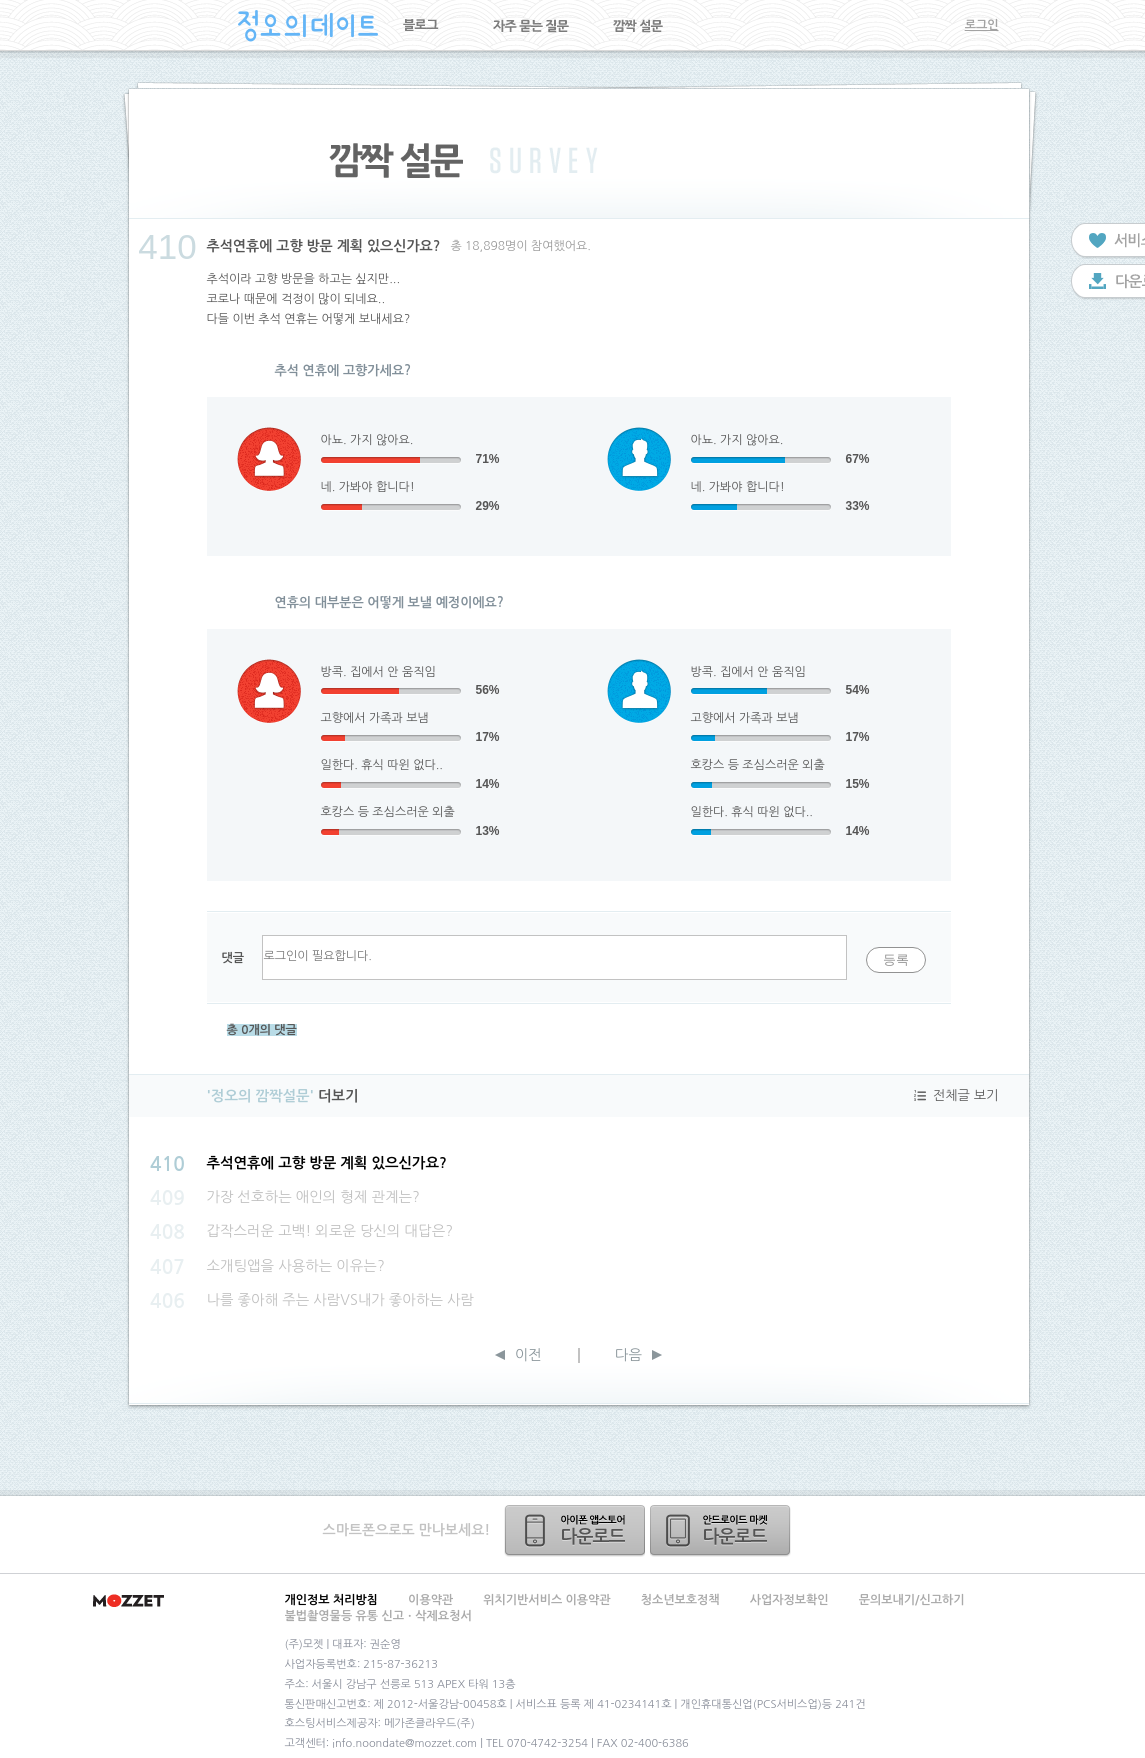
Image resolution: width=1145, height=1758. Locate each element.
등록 (896, 959)
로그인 (982, 25)
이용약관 (430, 1600)
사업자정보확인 (789, 1600)
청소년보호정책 (680, 1600)
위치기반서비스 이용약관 (546, 1600)
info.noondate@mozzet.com (404, 1743)
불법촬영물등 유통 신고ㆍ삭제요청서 (378, 1616)
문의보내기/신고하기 (912, 1600)
